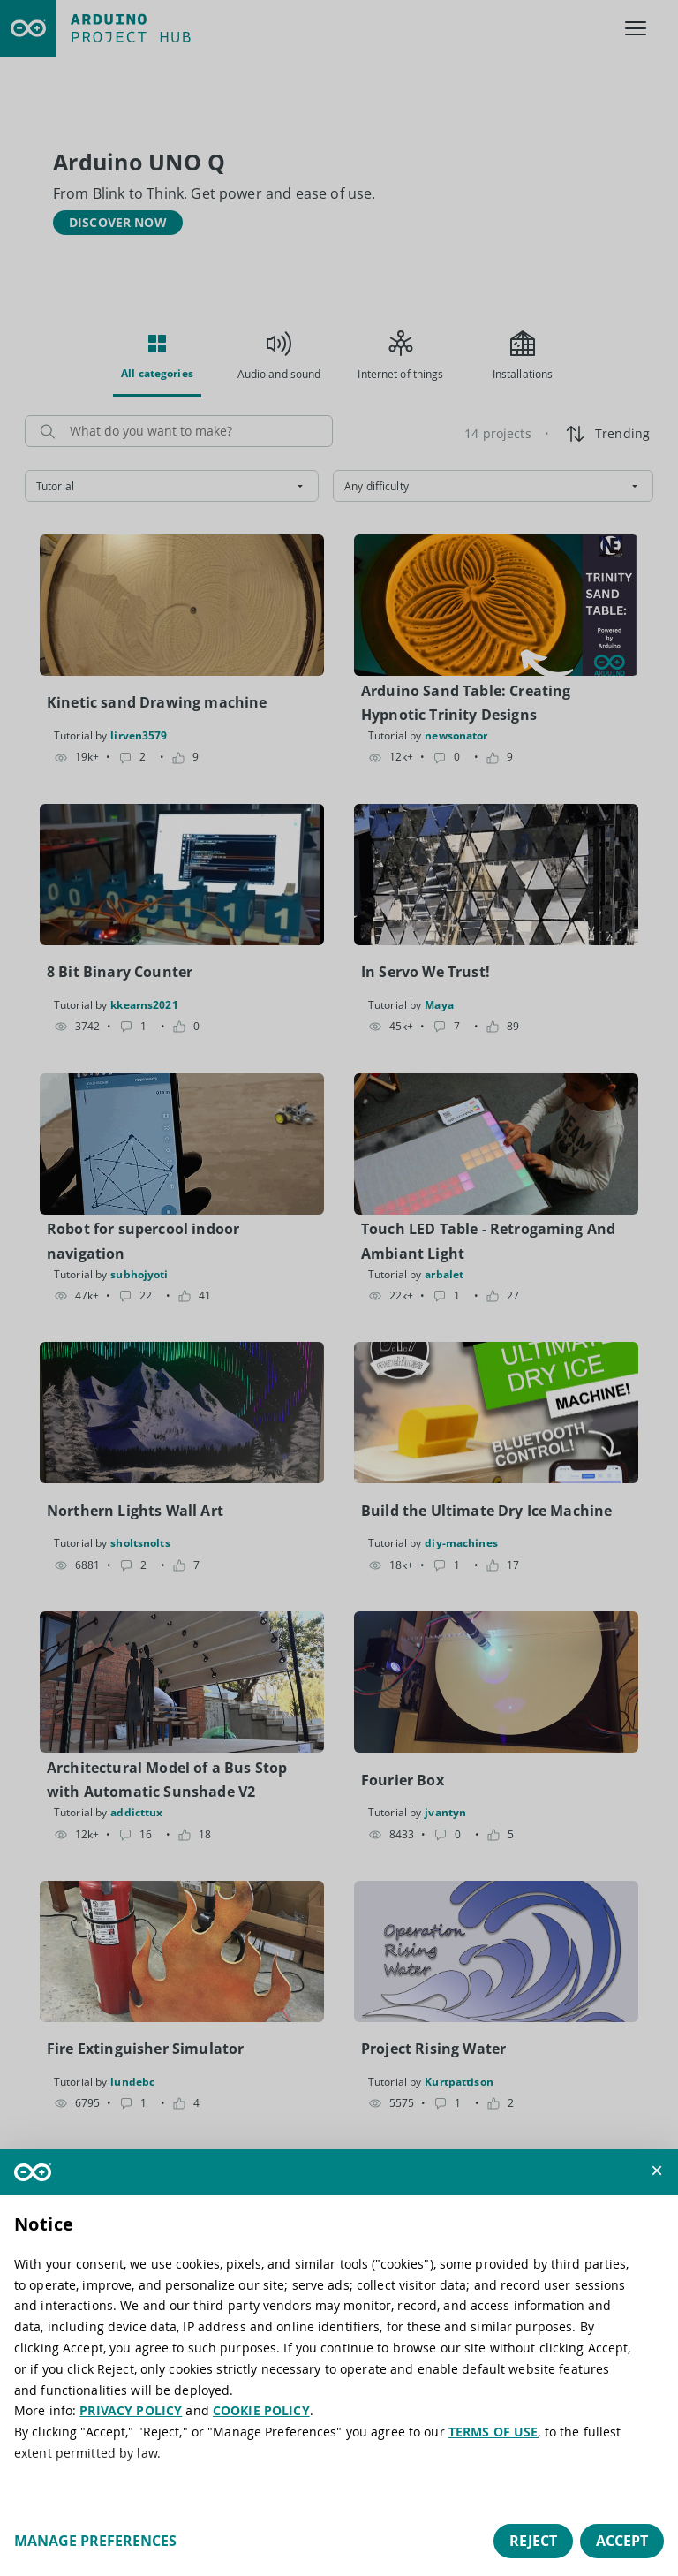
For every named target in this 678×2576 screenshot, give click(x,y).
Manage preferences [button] (95, 2540)
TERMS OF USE (493, 2431)
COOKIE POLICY (261, 2410)
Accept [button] (622, 2540)
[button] (657, 2170)
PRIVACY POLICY (130, 2410)
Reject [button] (533, 2540)
